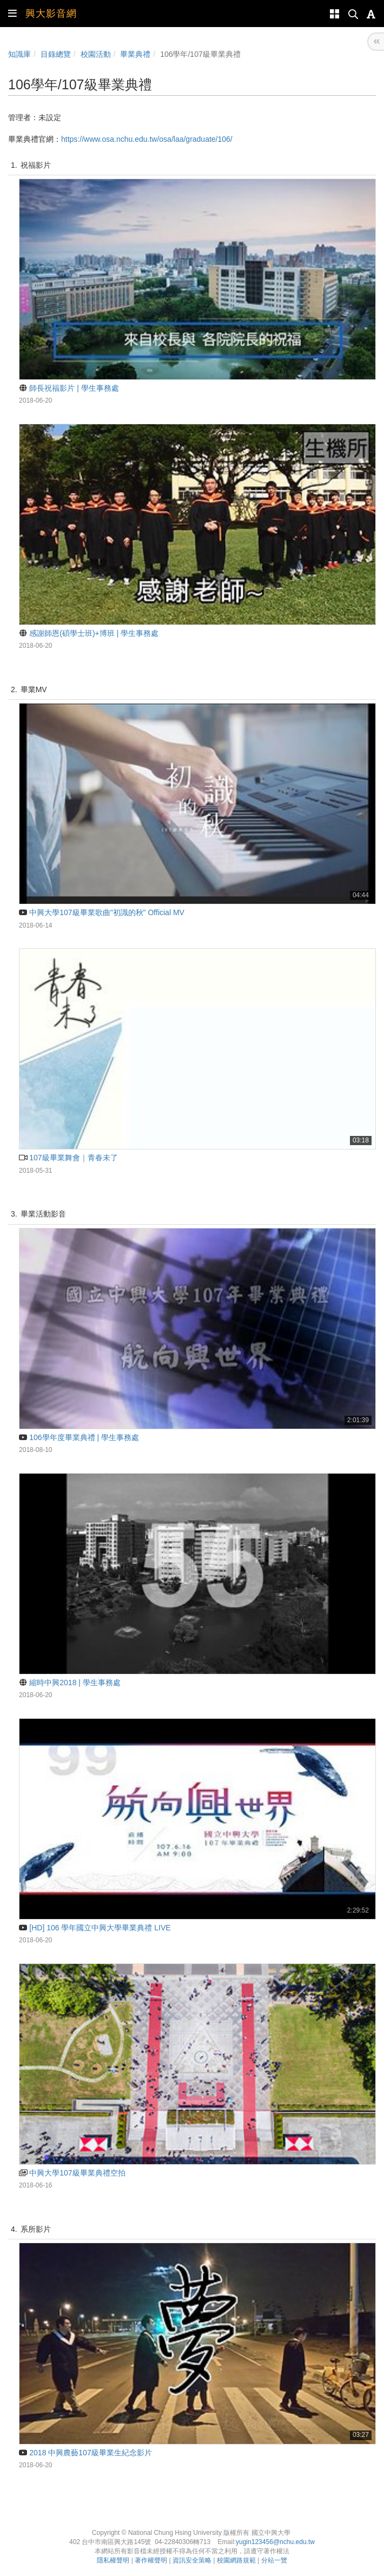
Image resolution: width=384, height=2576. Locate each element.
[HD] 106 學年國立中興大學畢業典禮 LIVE (95, 1927)
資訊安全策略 (192, 2560)
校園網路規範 (236, 2560)
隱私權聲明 (113, 2560)
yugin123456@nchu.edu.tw (275, 2542)
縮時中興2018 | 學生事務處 (70, 1682)
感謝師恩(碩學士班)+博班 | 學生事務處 (88, 633)
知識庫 (19, 54)
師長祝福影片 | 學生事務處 (69, 388)
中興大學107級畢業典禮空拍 (72, 2172)
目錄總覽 (56, 54)
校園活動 (96, 54)
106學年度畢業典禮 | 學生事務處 (79, 1437)
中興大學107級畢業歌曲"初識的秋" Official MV (101, 912)
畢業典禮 (135, 54)
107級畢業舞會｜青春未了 (68, 1157)
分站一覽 (274, 2560)
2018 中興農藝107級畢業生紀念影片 (85, 2452)
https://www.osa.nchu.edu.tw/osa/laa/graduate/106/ (147, 139)
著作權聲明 (151, 2560)
